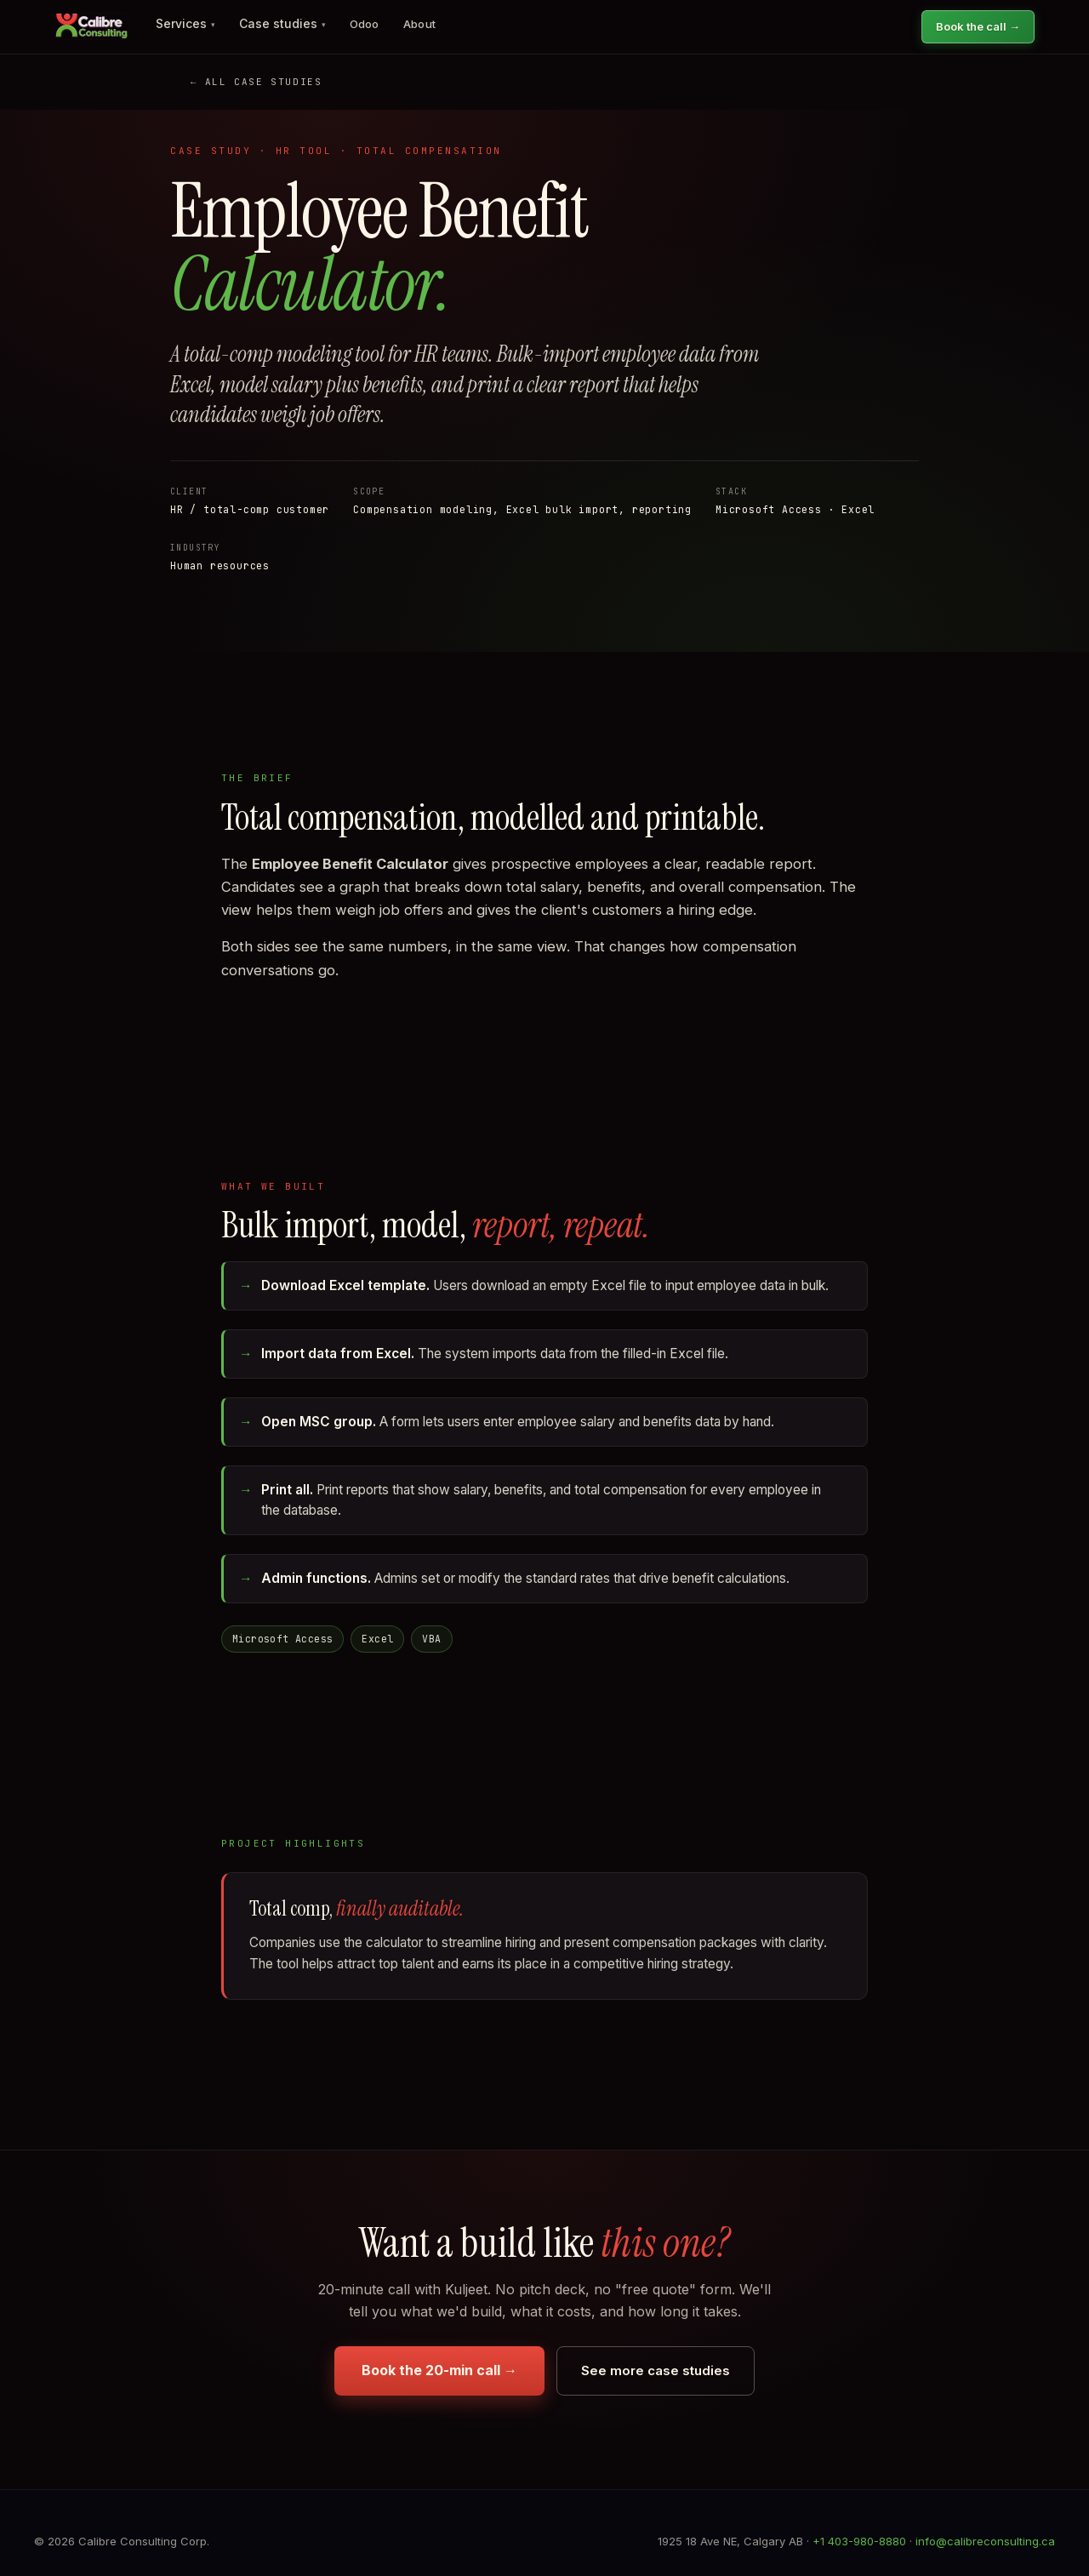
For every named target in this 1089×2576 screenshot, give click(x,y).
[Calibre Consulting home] (91, 26)
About (419, 24)
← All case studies (256, 82)
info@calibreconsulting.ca (985, 2541)
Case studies (282, 23)
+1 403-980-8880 (859, 2541)
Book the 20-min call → (439, 2370)
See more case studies (655, 2370)
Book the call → (978, 26)
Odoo (364, 24)
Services (185, 23)
